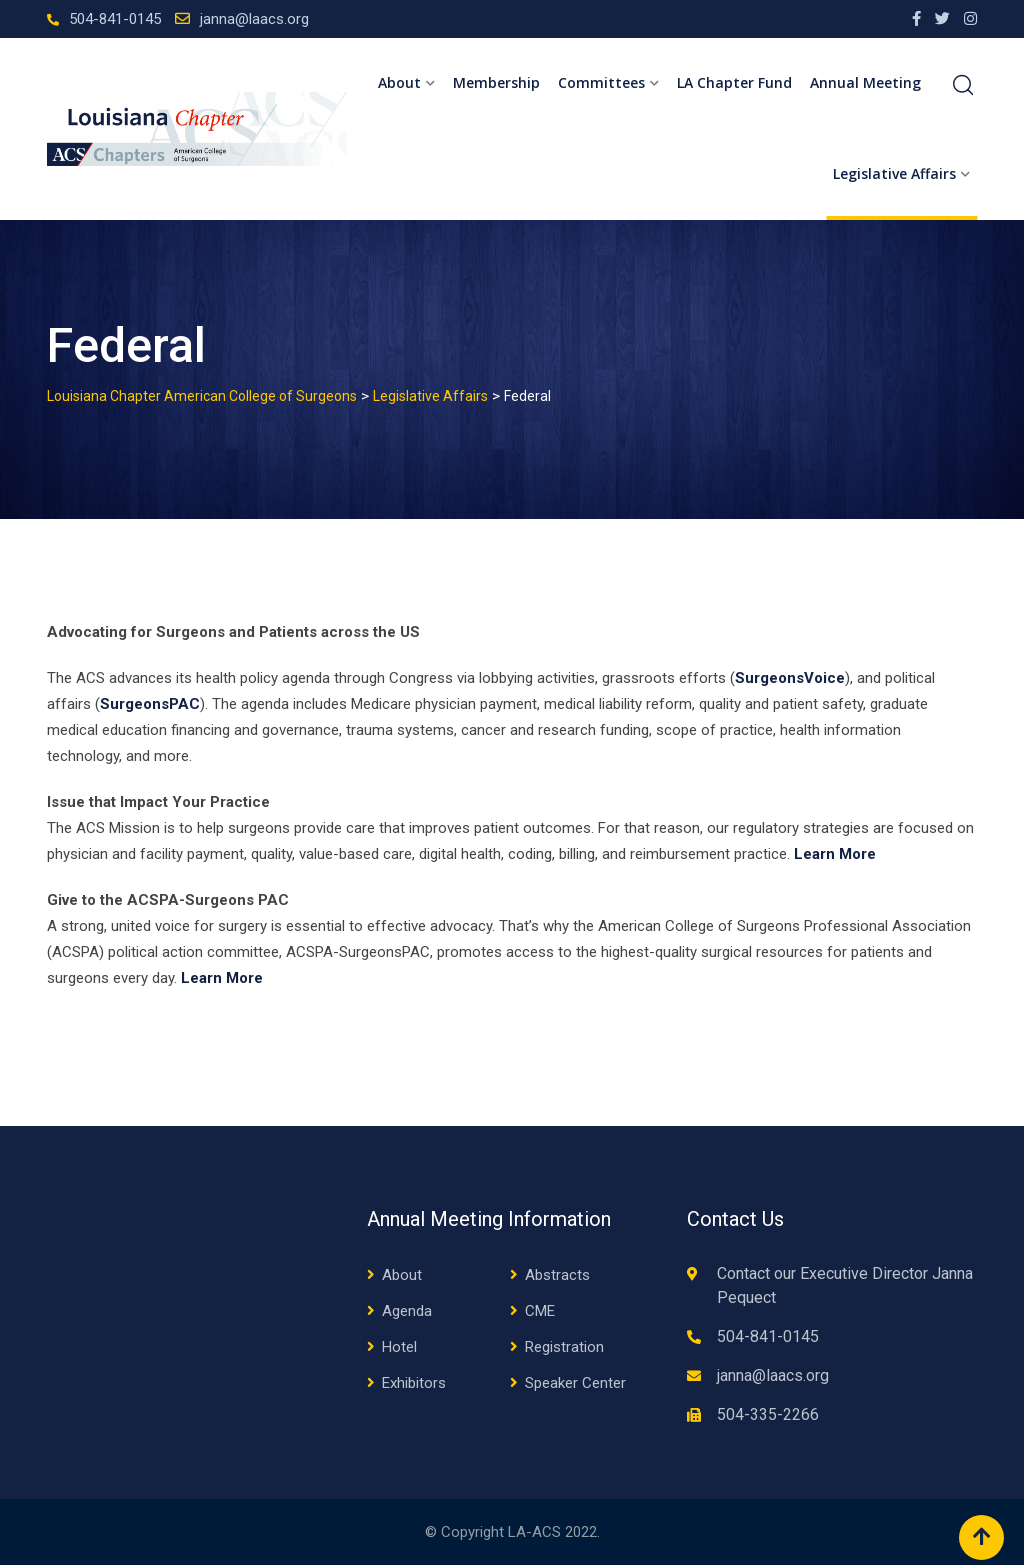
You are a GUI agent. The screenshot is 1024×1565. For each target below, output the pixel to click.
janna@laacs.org (254, 19)
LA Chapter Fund (734, 82)
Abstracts (557, 1275)
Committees (601, 82)
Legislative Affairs (894, 173)
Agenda (407, 1311)
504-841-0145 (115, 19)
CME (540, 1311)
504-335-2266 (768, 1414)
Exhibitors (414, 1383)
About (399, 82)
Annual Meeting (865, 82)
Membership (496, 82)
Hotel (399, 1347)
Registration (564, 1347)
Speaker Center (575, 1383)
